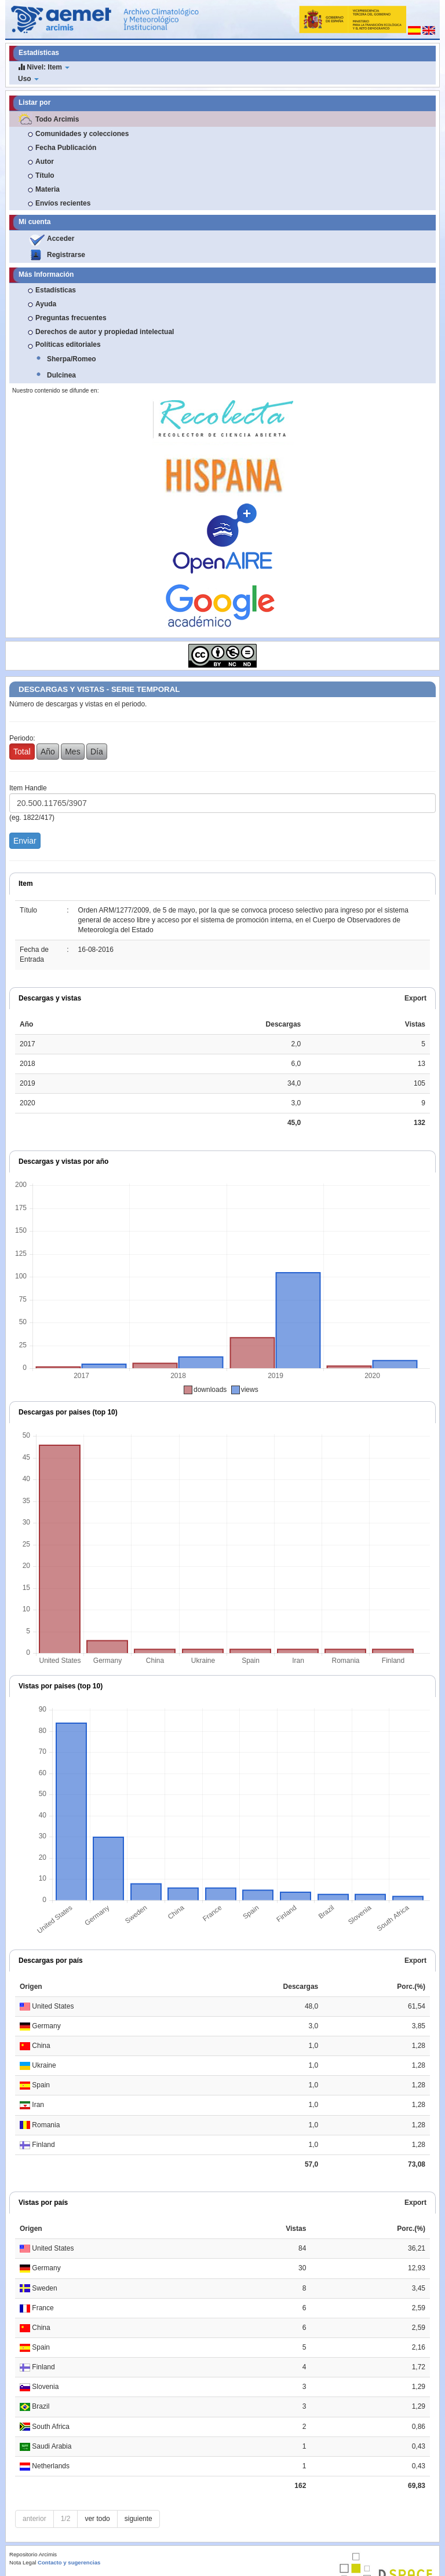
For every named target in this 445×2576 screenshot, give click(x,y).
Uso (28, 79)
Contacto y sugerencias (69, 2562)
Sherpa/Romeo (71, 359)
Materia (47, 189)
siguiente (138, 2519)
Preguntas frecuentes (71, 318)
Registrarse (66, 255)
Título (44, 175)
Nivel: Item (44, 67)
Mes (72, 751)
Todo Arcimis (57, 119)
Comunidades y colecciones (82, 134)
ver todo (97, 2519)
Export (415, 998)
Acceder (60, 238)
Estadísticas (55, 290)
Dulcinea (61, 375)
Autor (44, 161)
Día (96, 751)
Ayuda (45, 304)
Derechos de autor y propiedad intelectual (104, 332)
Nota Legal (22, 2562)
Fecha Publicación (65, 148)
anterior (34, 2519)
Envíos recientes (62, 203)
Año (48, 751)
